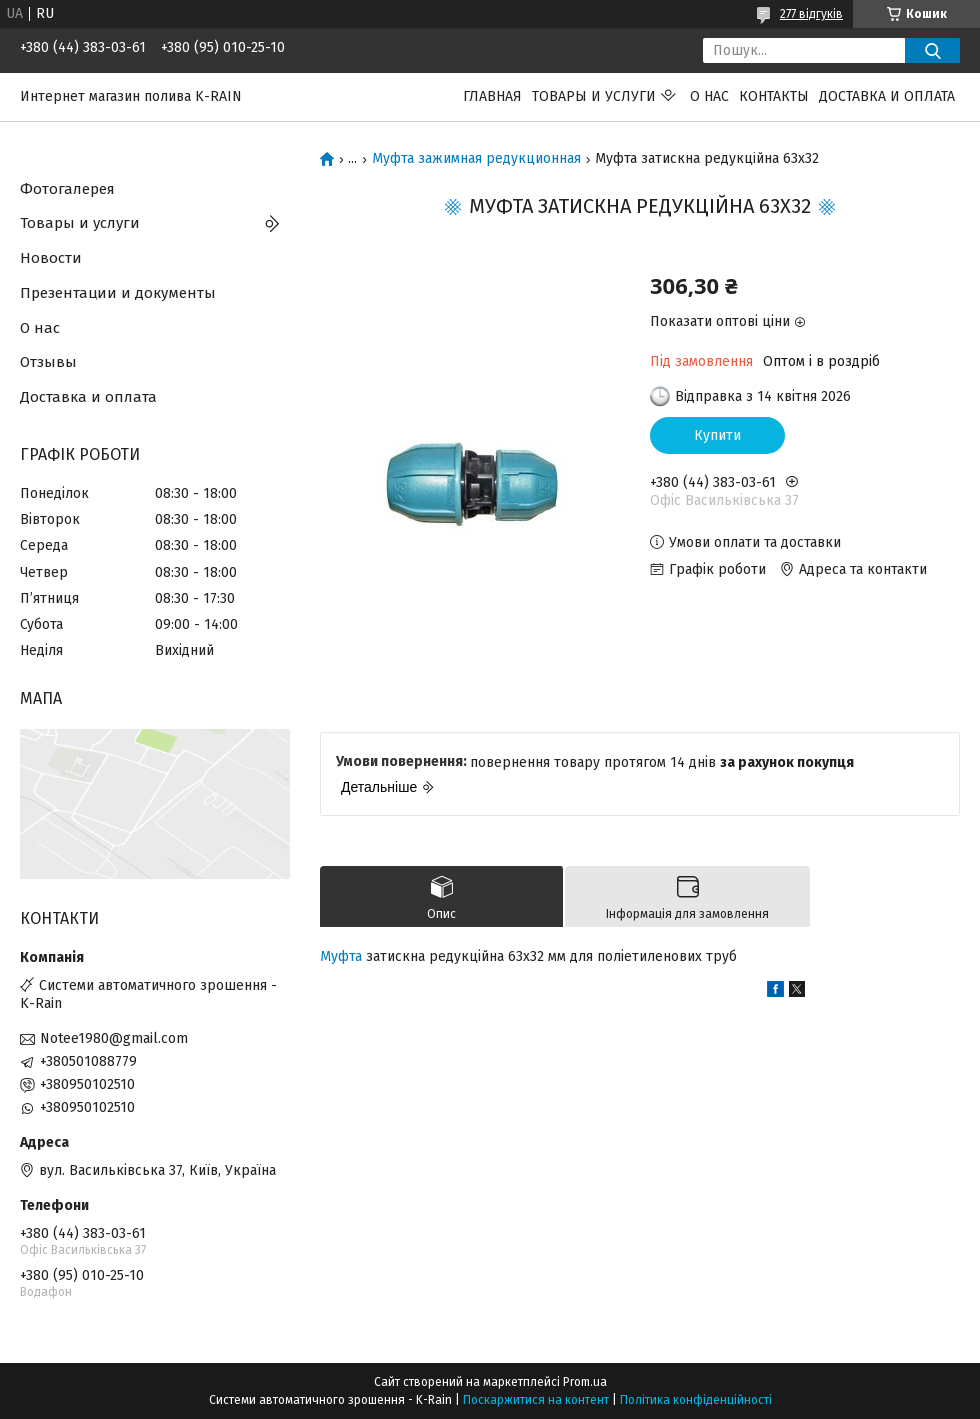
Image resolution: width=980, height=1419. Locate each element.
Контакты (774, 96)
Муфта (341, 956)
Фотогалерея (67, 189)
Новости (51, 258)
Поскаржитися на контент (536, 1400)
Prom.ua (585, 1382)
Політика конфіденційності (696, 1400)
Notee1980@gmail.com (114, 1038)
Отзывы (48, 362)
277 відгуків (811, 14)
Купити (717, 435)
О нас (709, 96)
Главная (492, 96)
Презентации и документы (118, 293)
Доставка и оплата (887, 96)
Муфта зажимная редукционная (476, 159)
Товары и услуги (594, 96)
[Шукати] (932, 50)
